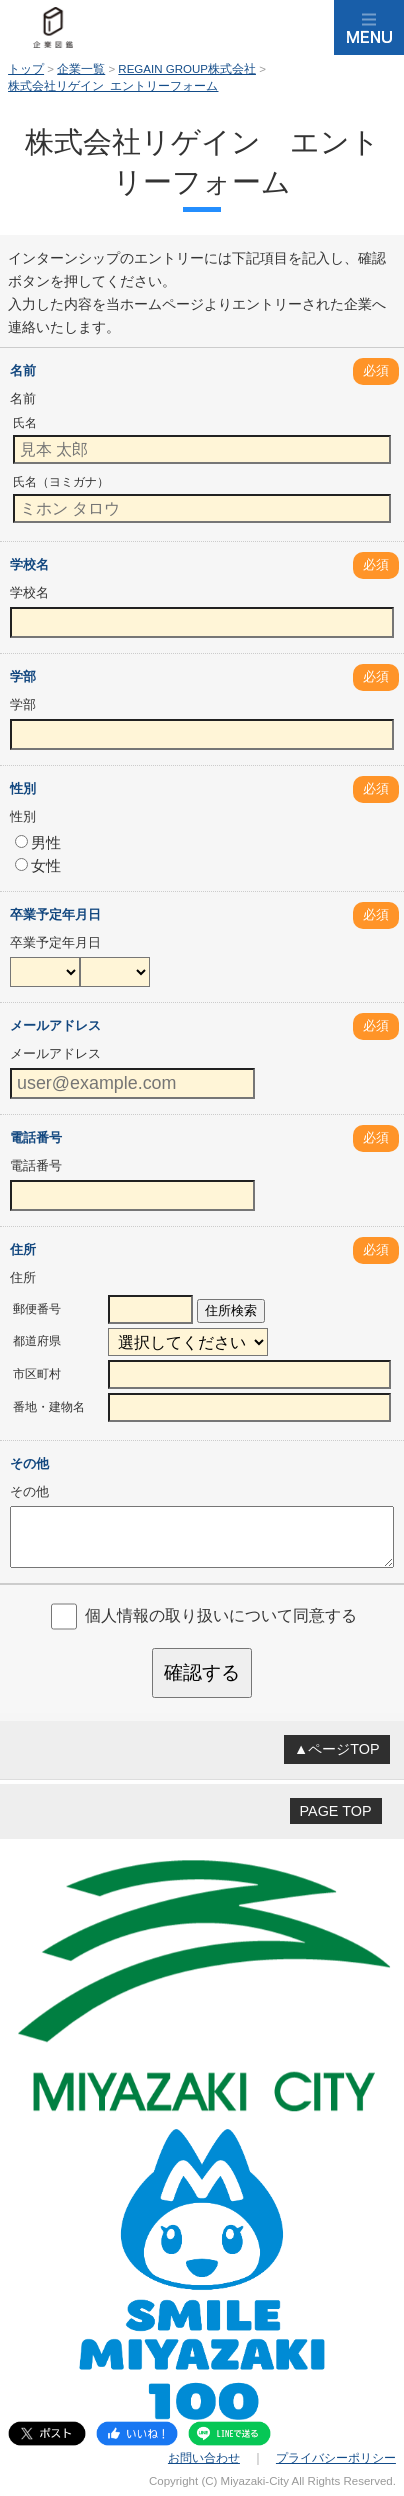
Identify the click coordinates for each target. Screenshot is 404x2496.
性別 (23, 788)
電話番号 (36, 1137)
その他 (29, 1463)
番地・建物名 (49, 1407)
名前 (23, 370)
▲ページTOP (337, 1749)
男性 (38, 842)
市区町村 (37, 1374)
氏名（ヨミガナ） (61, 482)
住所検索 (231, 1310)
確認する (202, 1672)
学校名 (29, 564)
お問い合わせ (204, 2458)
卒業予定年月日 (55, 914)
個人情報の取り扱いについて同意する (221, 1615)
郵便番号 (37, 1309)
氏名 (25, 423)
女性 (38, 865)
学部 (23, 676)
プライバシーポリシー (336, 2458)
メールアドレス (55, 1025)
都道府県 (37, 1341)
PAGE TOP (336, 1811)
